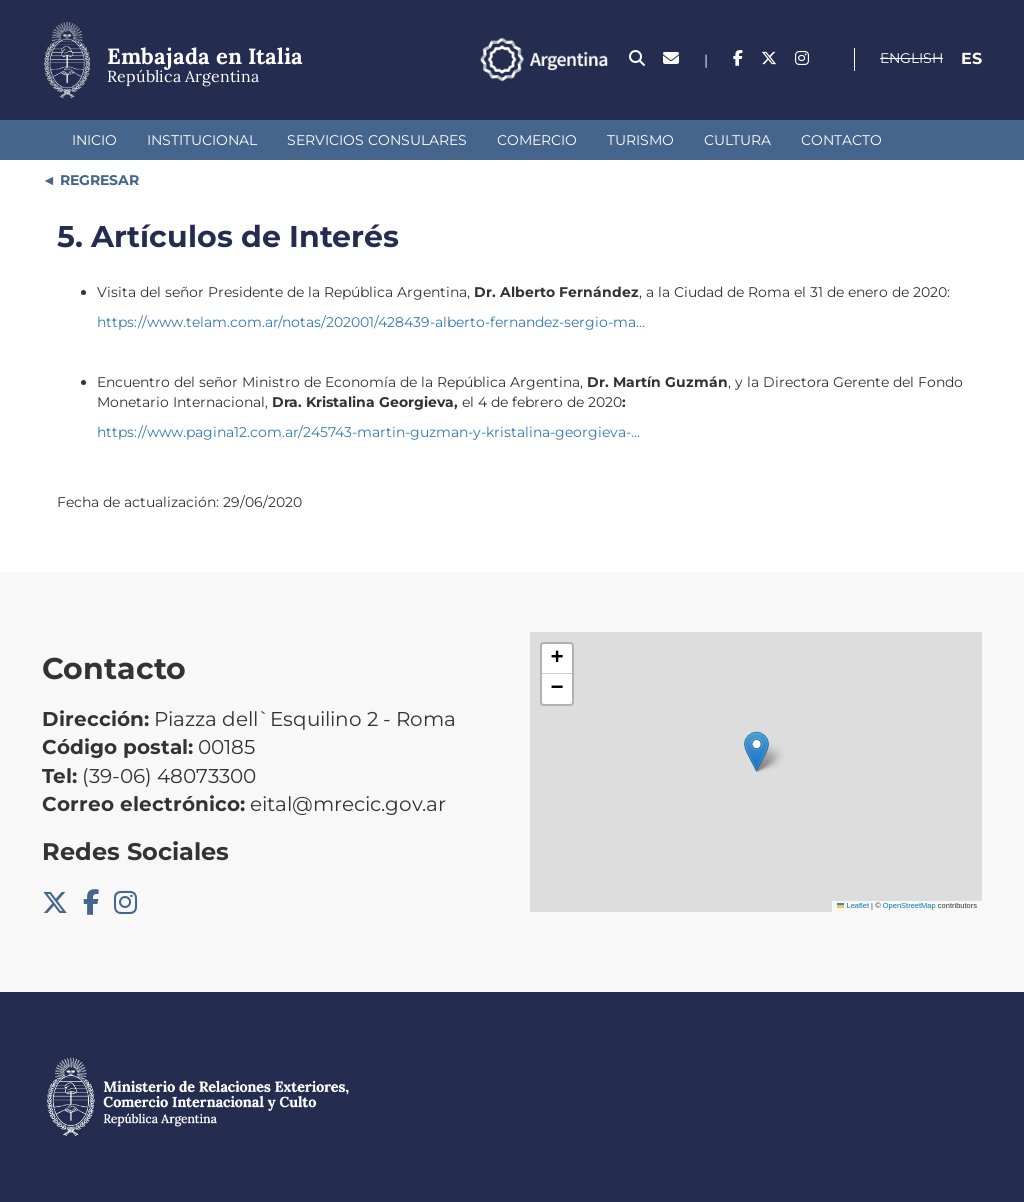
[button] (756, 751)
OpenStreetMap (909, 905)
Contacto (841, 140)
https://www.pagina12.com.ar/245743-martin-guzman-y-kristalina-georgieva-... (368, 432)
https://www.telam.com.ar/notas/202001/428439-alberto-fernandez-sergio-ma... (371, 322)
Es (971, 58)
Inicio (94, 140)
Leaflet (853, 905)
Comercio (537, 140)
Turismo (640, 140)
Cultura (737, 140)
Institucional (202, 140)
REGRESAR (97, 180)
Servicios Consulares (377, 140)
